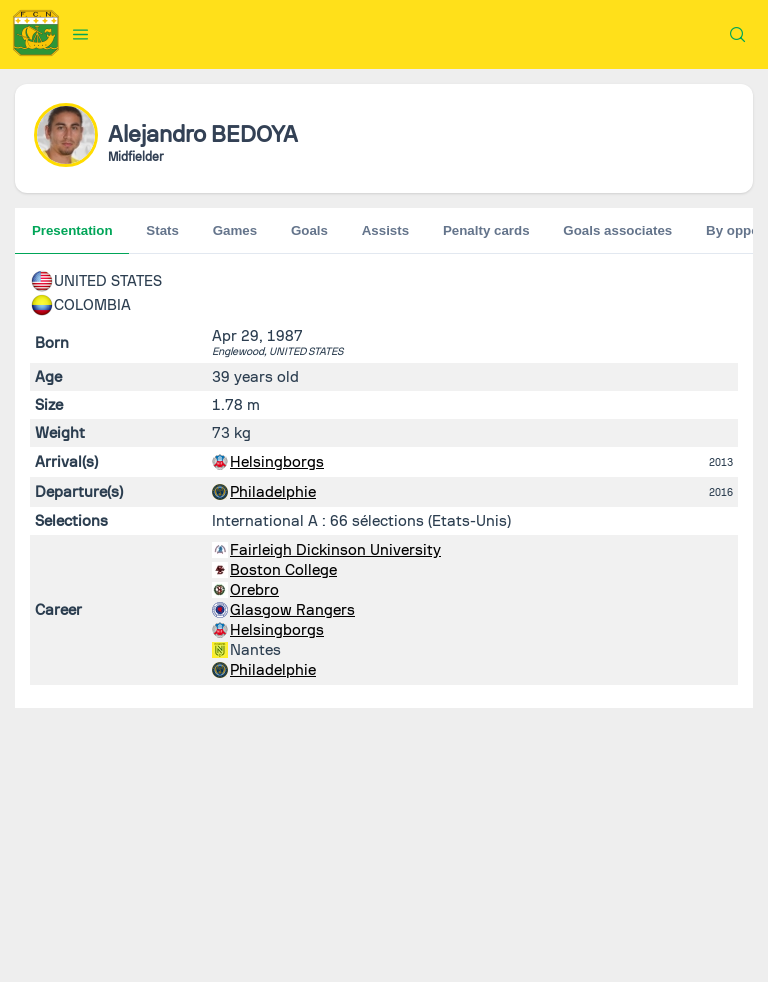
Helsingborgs (277, 462)
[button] (81, 34)
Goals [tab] (309, 230)
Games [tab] (235, 230)
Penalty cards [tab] (486, 230)
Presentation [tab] (72, 230)
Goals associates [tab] (617, 230)
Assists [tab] (385, 230)
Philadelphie (273, 492)
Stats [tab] (162, 230)
